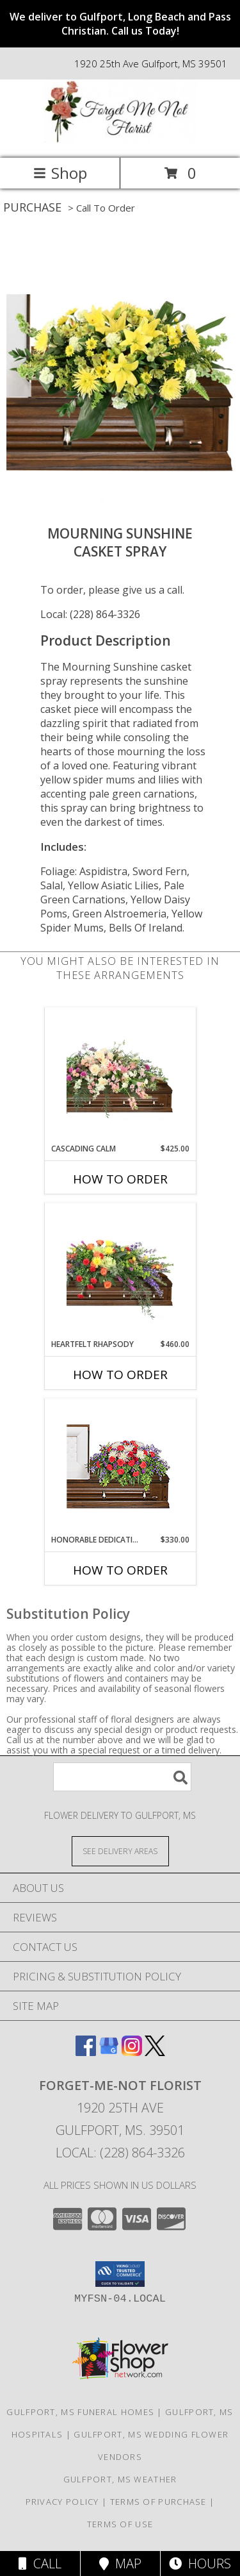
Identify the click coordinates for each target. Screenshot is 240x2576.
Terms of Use (120, 2524)
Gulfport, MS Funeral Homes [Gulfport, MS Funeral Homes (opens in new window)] (80, 2412)
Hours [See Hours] (200, 2563)
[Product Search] (122, 1776)
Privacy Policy (62, 2501)
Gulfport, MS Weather (120, 2479)
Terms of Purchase (158, 2501)
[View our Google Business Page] (109, 2052)
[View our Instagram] (132, 2052)
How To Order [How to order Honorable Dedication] (120, 1570)
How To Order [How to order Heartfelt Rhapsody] (120, 1374)
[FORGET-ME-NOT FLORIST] (120, 139)
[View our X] (155, 2052)
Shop (60, 172)
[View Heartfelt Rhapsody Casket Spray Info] (120, 1271)
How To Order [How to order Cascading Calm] (120, 1179)
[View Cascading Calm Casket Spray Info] (120, 1075)
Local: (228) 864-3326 (90, 614)
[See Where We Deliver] (120, 1850)
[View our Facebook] (86, 2052)
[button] (120, 2274)
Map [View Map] (120, 2563)
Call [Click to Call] (40, 2563)
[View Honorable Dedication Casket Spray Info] (120, 1467)
